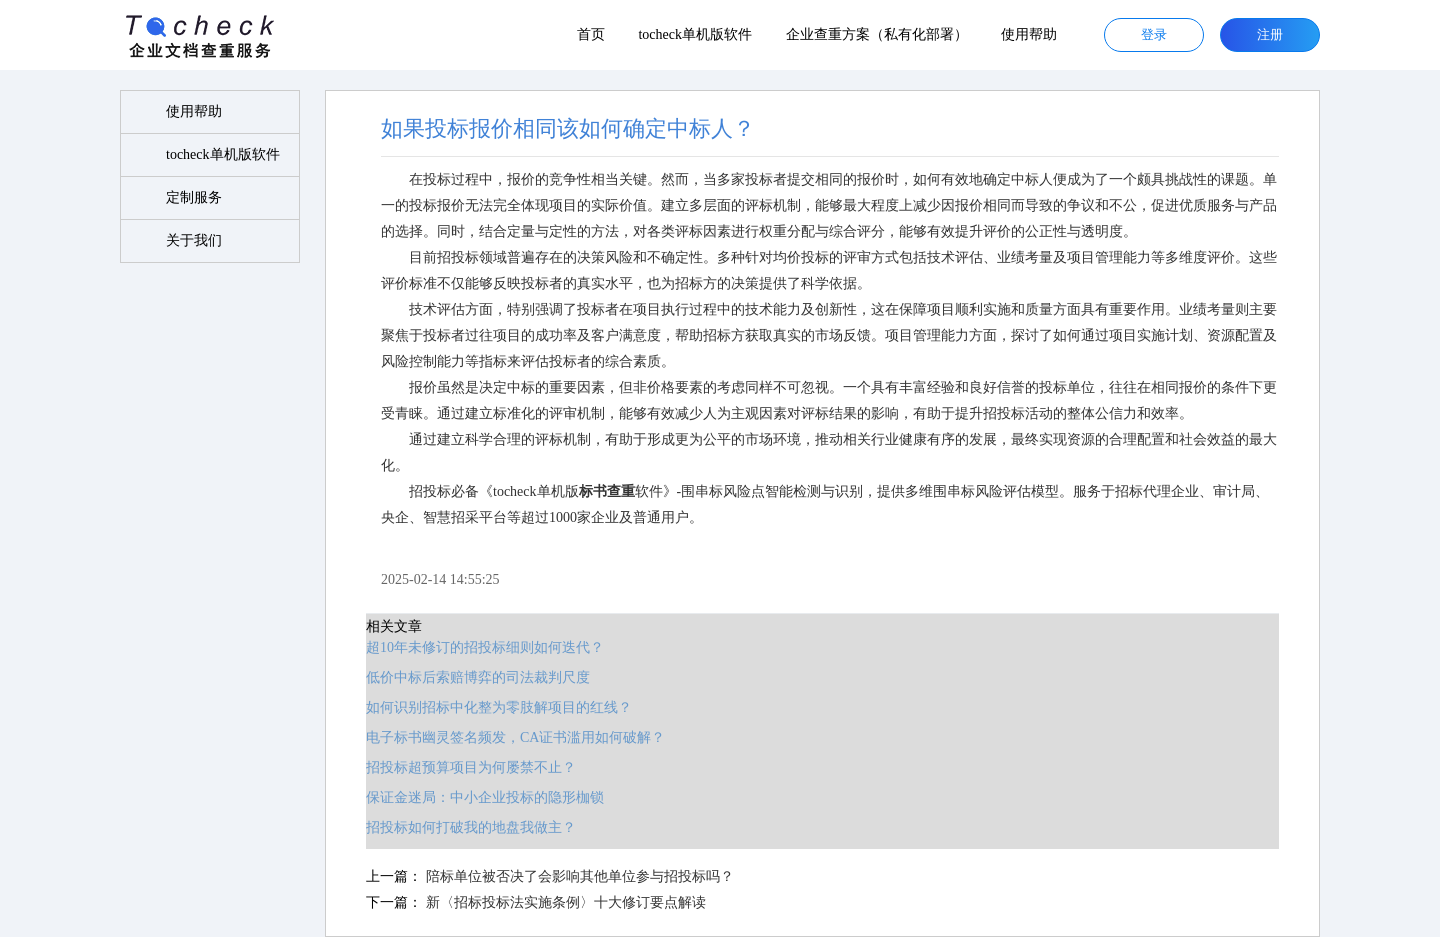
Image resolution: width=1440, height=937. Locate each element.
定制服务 (194, 197)
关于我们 (194, 240)
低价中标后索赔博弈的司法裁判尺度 (478, 677)
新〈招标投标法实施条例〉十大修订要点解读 (566, 902)
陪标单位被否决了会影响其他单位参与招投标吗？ (580, 876)
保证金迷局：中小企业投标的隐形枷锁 (485, 797)
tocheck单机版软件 (695, 34)
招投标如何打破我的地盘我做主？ (471, 827)
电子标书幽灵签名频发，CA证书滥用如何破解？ (515, 737)
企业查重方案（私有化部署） (877, 34)
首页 (591, 34)
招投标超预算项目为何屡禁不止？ (471, 767)
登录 (1154, 34)
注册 (1270, 34)
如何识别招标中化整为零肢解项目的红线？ (499, 707)
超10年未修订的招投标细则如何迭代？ (485, 647)
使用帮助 (1029, 34)
